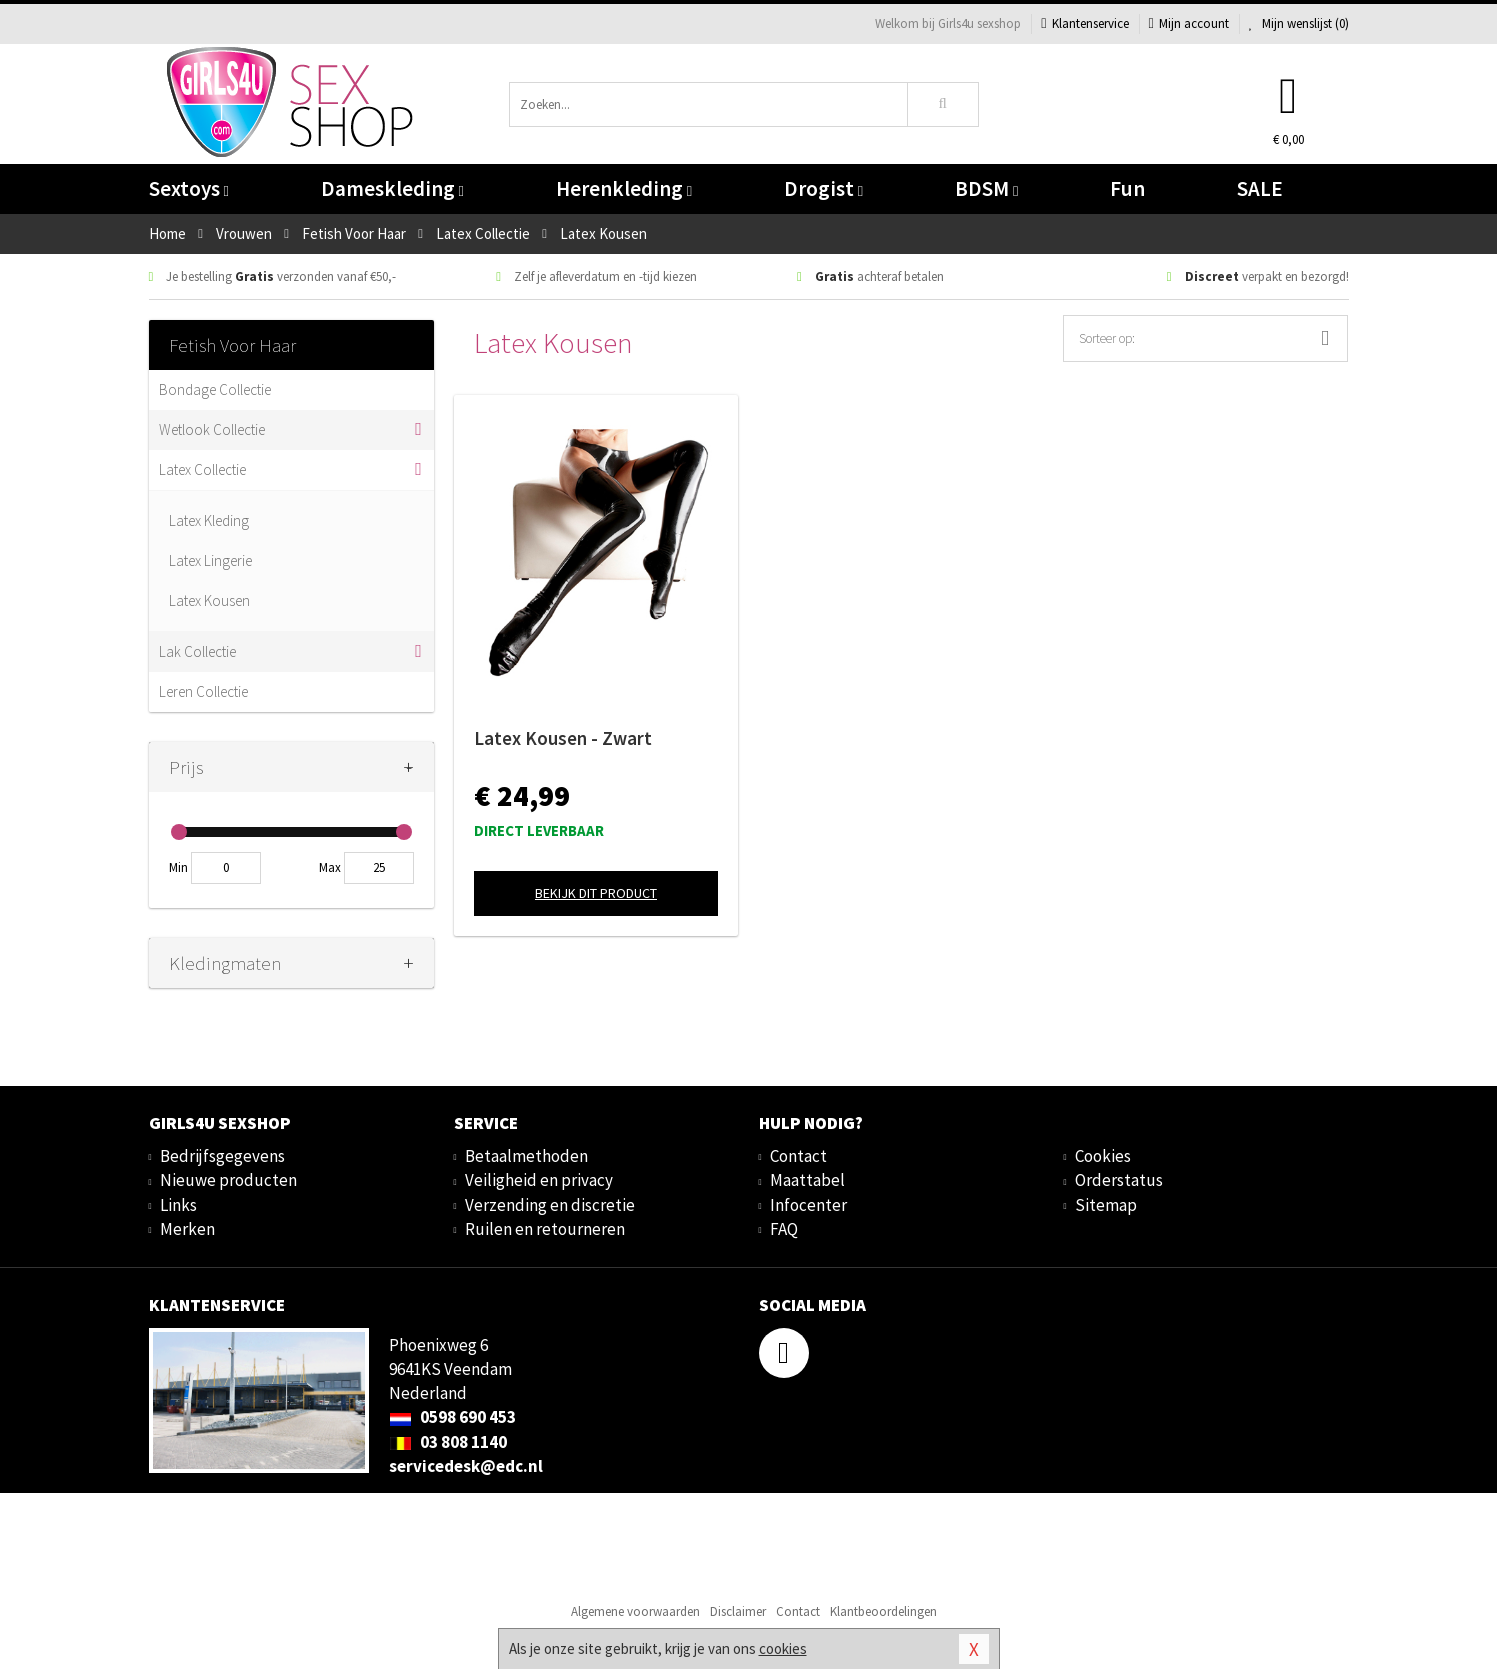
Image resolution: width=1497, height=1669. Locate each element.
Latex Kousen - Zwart (563, 738)
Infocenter (808, 1205)
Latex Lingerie (210, 560)
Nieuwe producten (228, 1180)
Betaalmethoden (526, 1156)
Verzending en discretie (550, 1205)
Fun (1127, 188)
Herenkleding (624, 188)
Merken (187, 1229)
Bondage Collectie (215, 389)
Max (330, 867)
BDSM (986, 188)
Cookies (1103, 1156)
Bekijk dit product (596, 893)
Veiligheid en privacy (539, 1180)
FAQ (784, 1229)
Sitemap (1106, 1205)
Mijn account (1189, 23)
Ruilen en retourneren (545, 1229)
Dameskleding (392, 188)
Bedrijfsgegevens (222, 1156)
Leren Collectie (203, 691)
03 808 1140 (448, 1442)
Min (178, 867)
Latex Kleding (209, 520)
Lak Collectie (197, 651)
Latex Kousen (209, 600)
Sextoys (189, 188)
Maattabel (807, 1180)
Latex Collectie (202, 469)
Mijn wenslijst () (1299, 23)
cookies (783, 1648)
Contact (798, 1156)
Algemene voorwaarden (635, 1611)
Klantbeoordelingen (883, 1611)
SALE (1260, 188)
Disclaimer (738, 1611)
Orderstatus (1119, 1180)
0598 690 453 (452, 1417)
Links (178, 1205)
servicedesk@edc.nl (466, 1466)
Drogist (823, 188)
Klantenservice (1084, 23)
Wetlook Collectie (212, 429)
